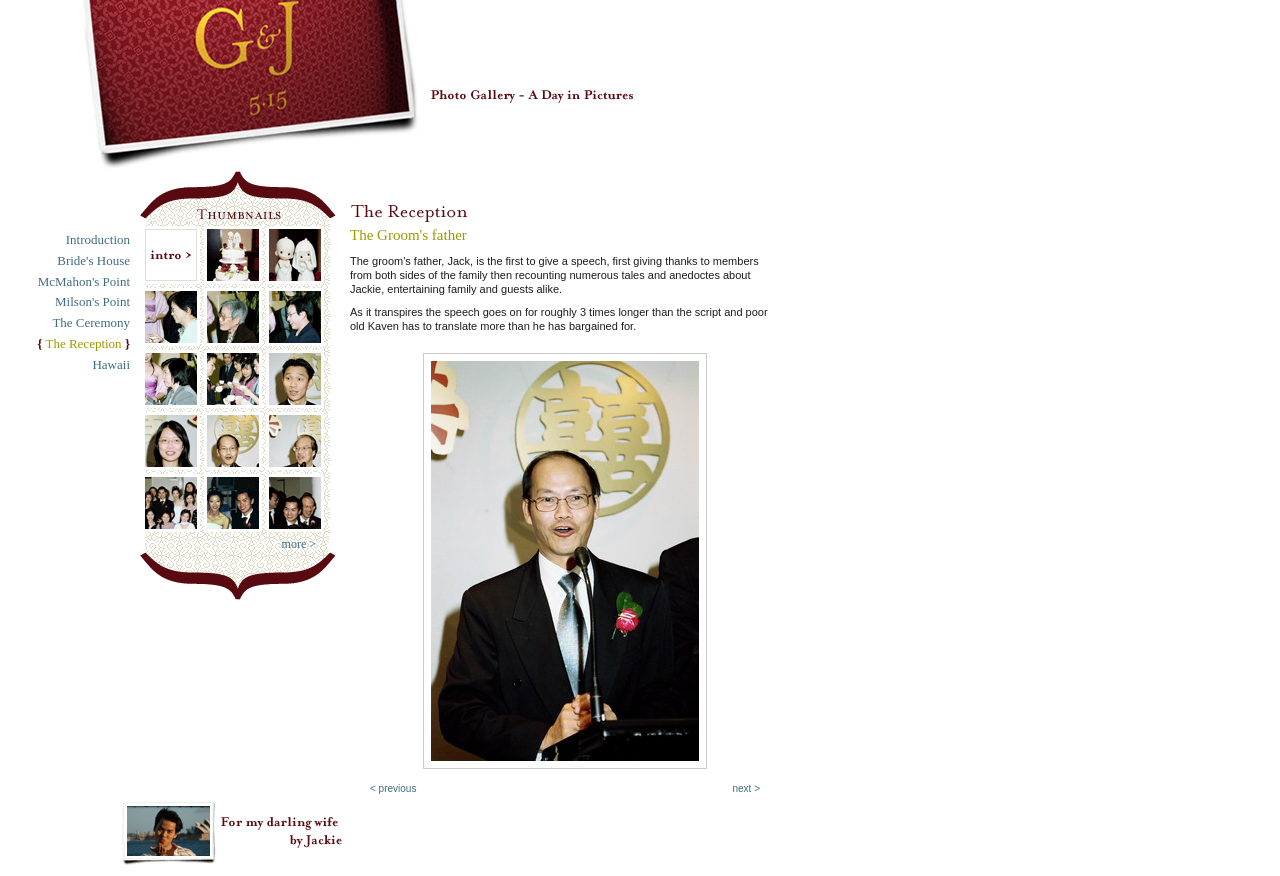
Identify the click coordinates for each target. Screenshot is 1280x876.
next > (746, 788)
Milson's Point (92, 301)
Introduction (98, 239)
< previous (393, 788)
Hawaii (111, 364)
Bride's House (93, 260)
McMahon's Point (84, 281)
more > (299, 544)
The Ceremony (91, 322)
